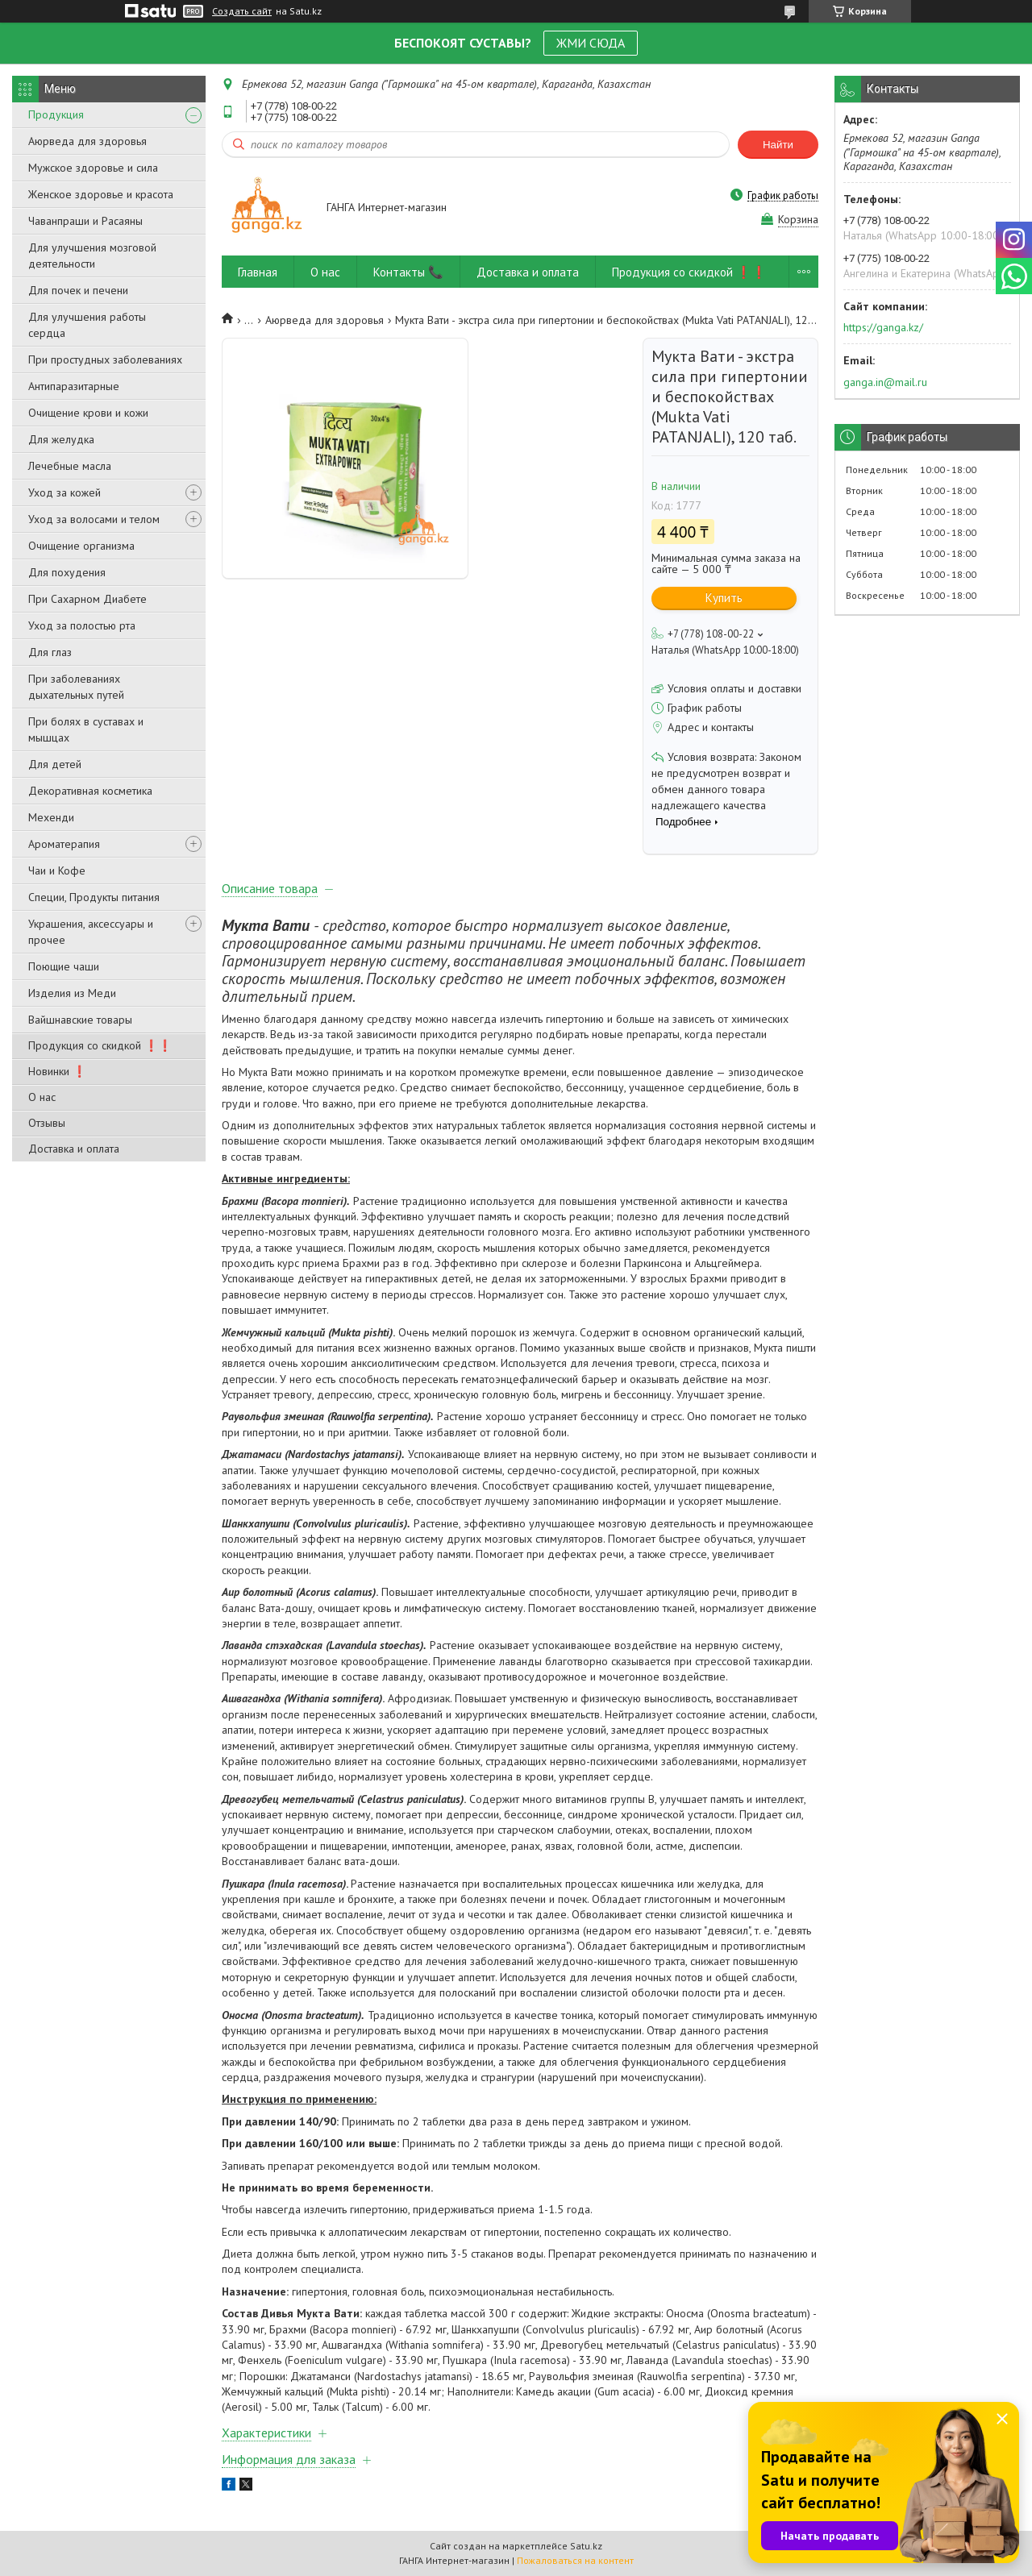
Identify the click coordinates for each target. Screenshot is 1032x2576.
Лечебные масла (69, 466)
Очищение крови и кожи (88, 412)
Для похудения (67, 572)
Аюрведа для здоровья (87, 141)
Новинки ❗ (57, 1071)
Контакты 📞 (408, 272)
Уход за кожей (64, 492)
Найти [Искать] (778, 145)
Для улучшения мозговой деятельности (92, 255)
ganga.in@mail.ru (885, 382)
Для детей (54, 764)
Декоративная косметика (90, 790)
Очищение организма (81, 545)
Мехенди (51, 817)
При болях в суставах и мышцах (86, 729)
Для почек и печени (78, 290)
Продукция (56, 114)
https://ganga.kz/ (883, 327)
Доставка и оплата (73, 1148)
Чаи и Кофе (56, 870)
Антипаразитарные (73, 386)
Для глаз (50, 652)
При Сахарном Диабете (87, 599)
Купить (724, 597)
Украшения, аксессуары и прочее (90, 931)
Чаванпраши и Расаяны (85, 221)
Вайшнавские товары (80, 1019)
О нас (42, 1097)
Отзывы (46, 1123)
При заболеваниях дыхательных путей (76, 686)
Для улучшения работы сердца (87, 325)
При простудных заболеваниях (105, 359)
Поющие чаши (63, 966)
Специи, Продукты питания (94, 897)
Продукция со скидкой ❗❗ (100, 1045)
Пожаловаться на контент (575, 2560)
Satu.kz (586, 2546)
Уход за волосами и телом (94, 519)
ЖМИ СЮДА (590, 43)
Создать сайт (242, 11)
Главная (257, 272)
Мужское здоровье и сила (93, 167)
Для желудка (61, 439)
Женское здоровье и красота (100, 194)
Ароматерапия (64, 844)
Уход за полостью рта (81, 625)
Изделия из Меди (72, 993)
